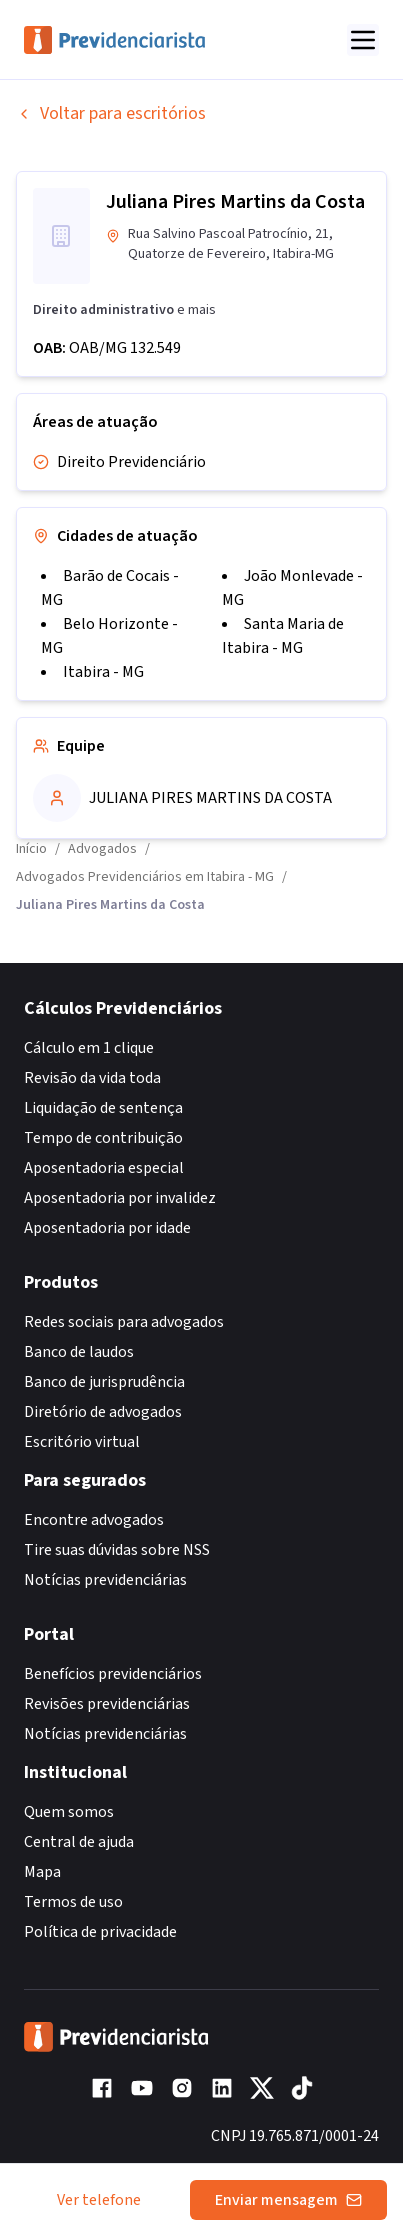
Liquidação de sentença (103, 1108)
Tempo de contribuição (103, 1138)
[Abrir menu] (363, 40)
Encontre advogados (94, 1520)
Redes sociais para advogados (124, 1322)
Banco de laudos (79, 1352)
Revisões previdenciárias (107, 1704)
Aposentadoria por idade (107, 1228)
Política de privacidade (100, 1932)
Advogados (102, 849)
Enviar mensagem (288, 2200)
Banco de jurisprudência (104, 1382)
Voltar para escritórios (111, 113)
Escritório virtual (82, 1442)
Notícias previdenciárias (105, 1580)
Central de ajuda (79, 1842)
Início (31, 849)
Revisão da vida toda (92, 1078)
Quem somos (69, 1812)
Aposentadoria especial (104, 1168)
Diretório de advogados (103, 1412)
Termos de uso (73, 1902)
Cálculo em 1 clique (89, 1048)
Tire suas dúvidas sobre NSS (117, 1550)
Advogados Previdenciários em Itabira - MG (145, 877)
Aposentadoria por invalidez (120, 1198)
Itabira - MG (103, 672)
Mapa (42, 1872)
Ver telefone (99, 2200)
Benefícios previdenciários (113, 1674)
